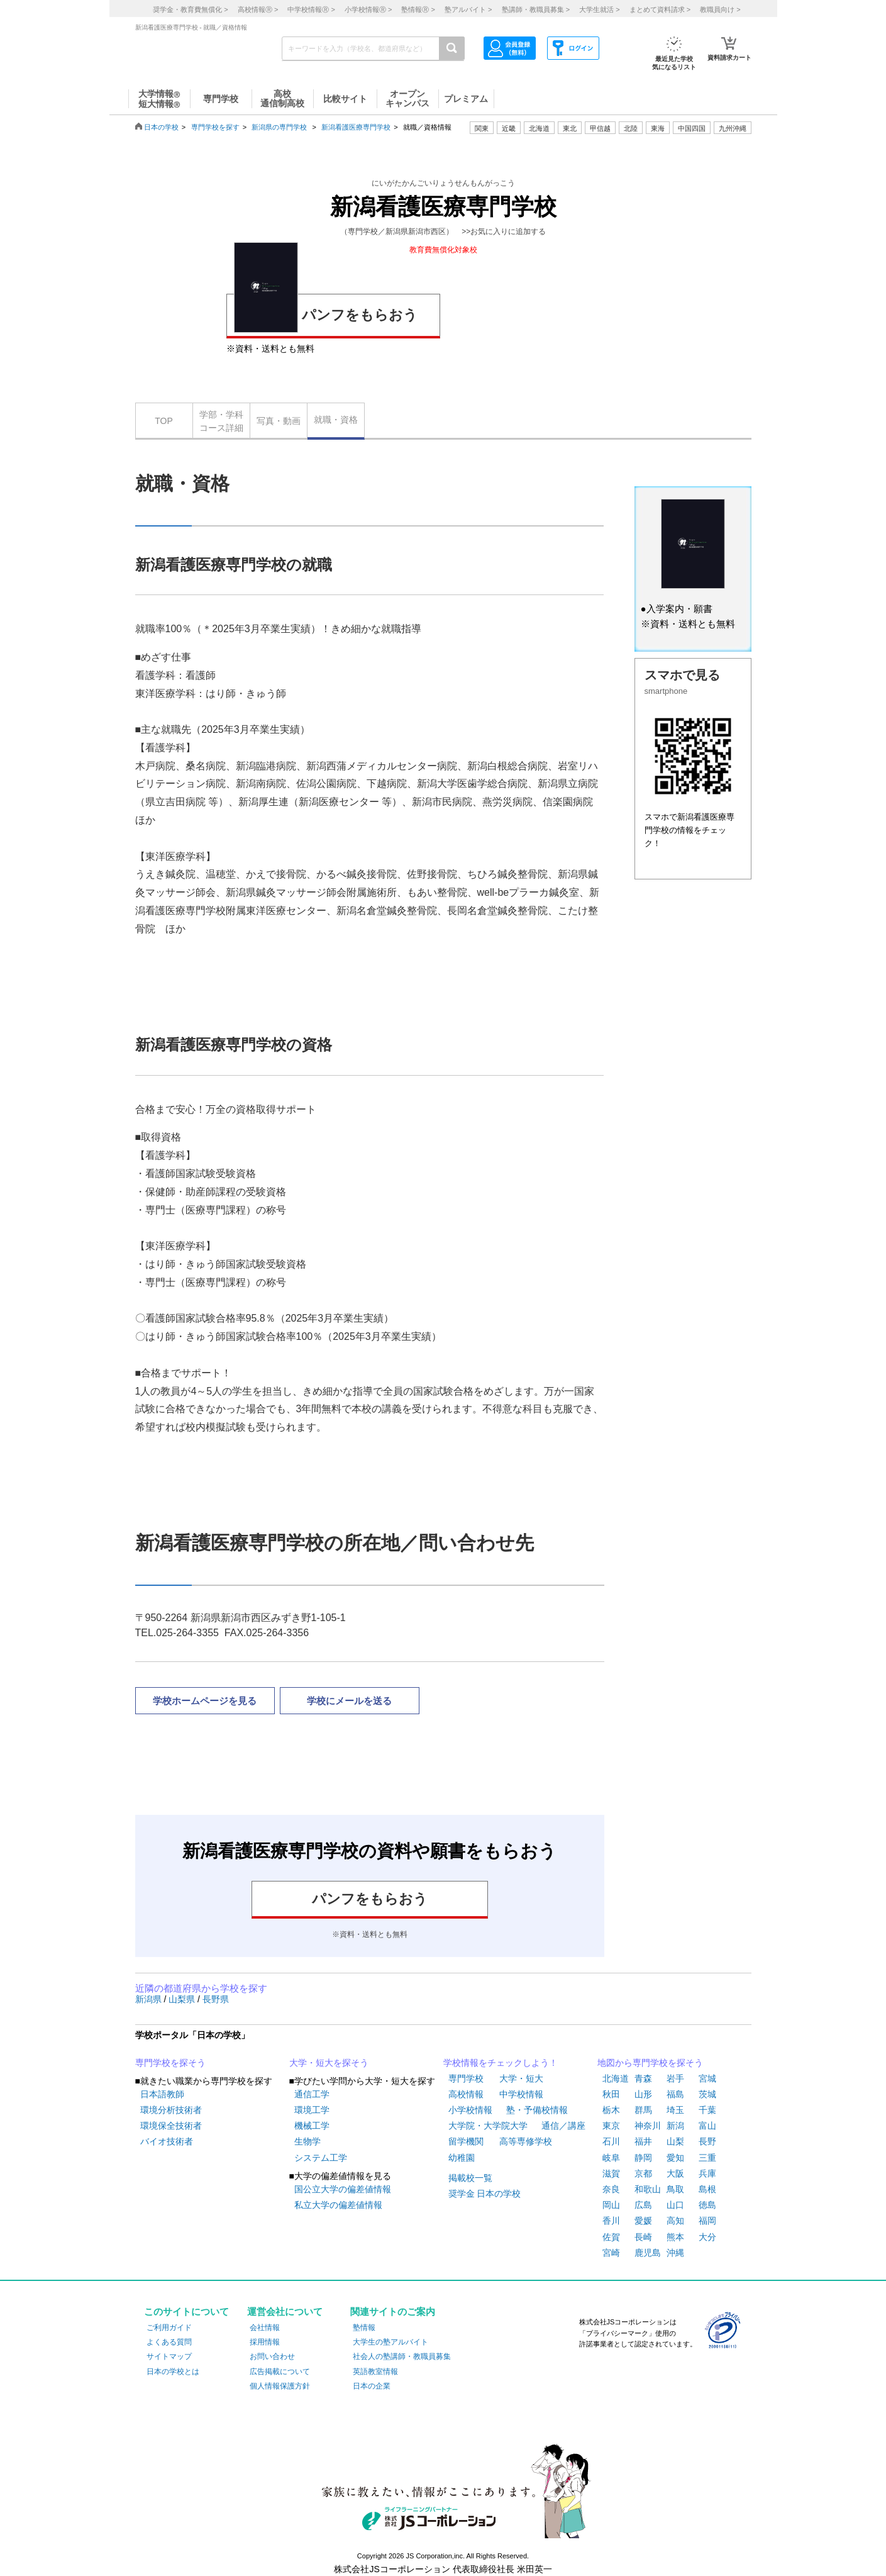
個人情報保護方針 (280, 2386)
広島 (643, 2205)
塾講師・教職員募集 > (536, 9)
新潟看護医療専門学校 (355, 127)
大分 (707, 2237)
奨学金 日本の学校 (484, 2193)
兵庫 (707, 2173)
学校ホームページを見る (205, 1700)
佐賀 (611, 2237)
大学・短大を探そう (328, 2063)
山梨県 (183, 1999)
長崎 (643, 2237)
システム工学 (320, 2158)
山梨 (675, 2141)
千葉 (707, 2110)
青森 (643, 2078)
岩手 (675, 2078)
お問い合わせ (272, 2356)
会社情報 (265, 2327)
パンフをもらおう (326, 313)
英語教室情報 (375, 2371)
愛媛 (643, 2221)
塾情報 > (418, 9)
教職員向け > (720, 9)
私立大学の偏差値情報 (338, 2205)
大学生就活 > (599, 9)
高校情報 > (258, 9)
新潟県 (149, 1999)
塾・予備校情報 (537, 2110)
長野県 (215, 1999)
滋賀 (611, 2173)
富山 (707, 2126)
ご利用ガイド (169, 2327)
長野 (707, 2141)
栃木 (611, 2110)
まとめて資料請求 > (659, 9)
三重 (707, 2158)
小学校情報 (470, 2110)
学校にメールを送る (349, 1700)
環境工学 (311, 2110)
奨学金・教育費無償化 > (190, 9)
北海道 (539, 128)
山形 (643, 2094)
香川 (611, 2221)
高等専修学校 (525, 2141)
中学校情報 (521, 2094)
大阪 (675, 2173)
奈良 (611, 2189)
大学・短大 (521, 2078)
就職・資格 (336, 420)
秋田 (611, 2094)
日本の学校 (161, 127)
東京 (611, 2126)
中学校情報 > (311, 9)
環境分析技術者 (171, 2110)
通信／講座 (563, 2126)
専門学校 (466, 2078)
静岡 (643, 2158)
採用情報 (265, 2342)
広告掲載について (280, 2371)
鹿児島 (647, 2253)
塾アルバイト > (468, 9)
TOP (164, 421)
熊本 (675, 2237)
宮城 (707, 2078)
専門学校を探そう (170, 2063)
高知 (675, 2221)
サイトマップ (169, 2356)
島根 (707, 2189)
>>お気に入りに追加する (504, 231)
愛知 (675, 2158)
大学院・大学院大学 (488, 2126)
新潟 (675, 2126)
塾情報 (364, 2327)
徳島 (707, 2205)
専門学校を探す (215, 127)
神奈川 (647, 2126)
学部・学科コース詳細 (221, 421)
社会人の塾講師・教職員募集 (402, 2356)
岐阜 (611, 2158)
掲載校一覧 (470, 2178)
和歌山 (647, 2189)
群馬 (643, 2110)
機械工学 (311, 2126)
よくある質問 (169, 2342)
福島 (675, 2094)
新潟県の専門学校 (279, 127)
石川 (611, 2141)
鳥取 (675, 2189)
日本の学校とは (173, 2371)
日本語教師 (162, 2094)
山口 (675, 2205)
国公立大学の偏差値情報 (342, 2189)
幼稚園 (461, 2158)
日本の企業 (371, 2386)
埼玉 (675, 2110)
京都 (643, 2173)
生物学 (307, 2141)
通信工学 (311, 2094)
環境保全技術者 (171, 2126)
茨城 (707, 2094)
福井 (643, 2141)
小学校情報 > (368, 9)
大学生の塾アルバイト (390, 2342)
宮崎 (611, 2253)
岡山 (611, 2205)
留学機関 (466, 2141)
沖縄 (675, 2253)
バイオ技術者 (166, 2141)
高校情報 (466, 2094)
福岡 (707, 2221)
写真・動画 (279, 421)
